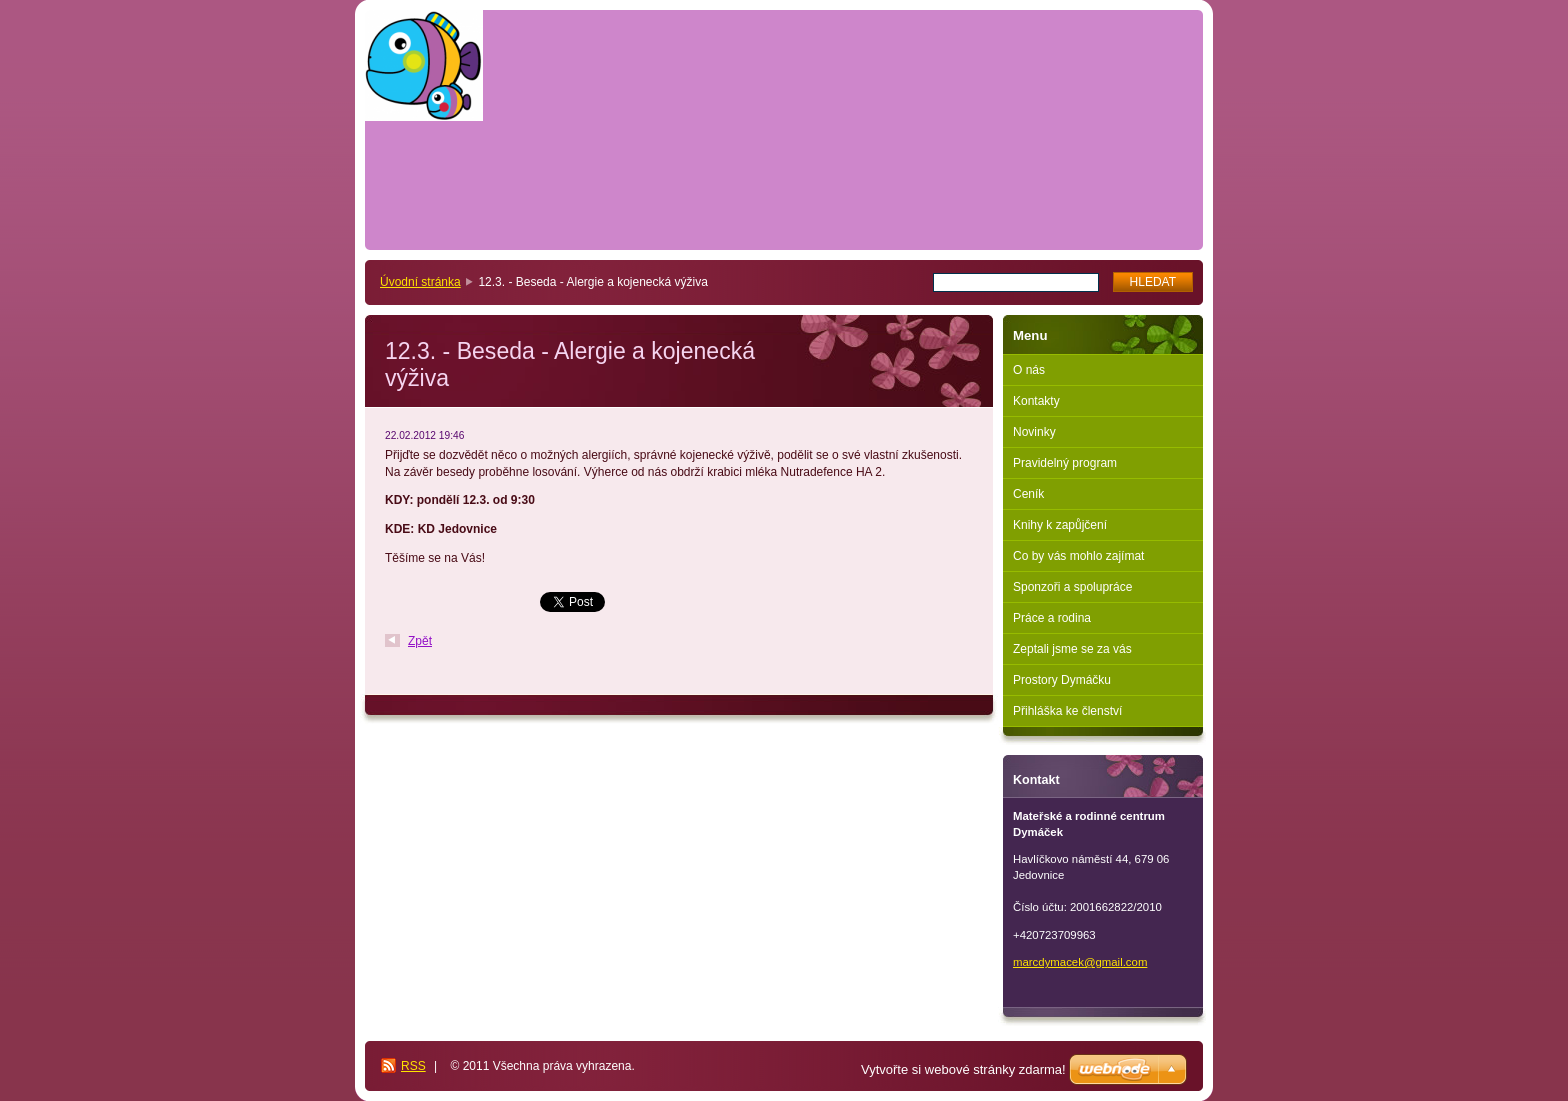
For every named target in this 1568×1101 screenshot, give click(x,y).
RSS (413, 1066)
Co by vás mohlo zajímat (1078, 556)
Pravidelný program (1065, 463)
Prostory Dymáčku (1062, 680)
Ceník (1028, 494)
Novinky (1034, 432)
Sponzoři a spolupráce (1072, 587)
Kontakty (1036, 401)
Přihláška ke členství (1067, 711)
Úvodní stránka (420, 282)
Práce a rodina (1052, 618)
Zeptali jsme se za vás (1072, 649)
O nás (1029, 370)
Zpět (420, 641)
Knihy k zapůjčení (1060, 525)
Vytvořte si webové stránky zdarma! (963, 1069)
